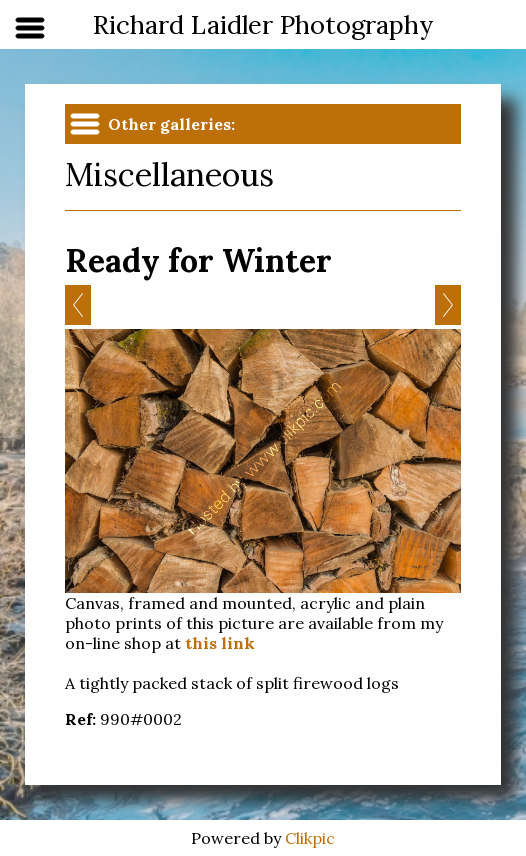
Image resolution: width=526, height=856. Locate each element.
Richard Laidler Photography (263, 24)
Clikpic (310, 838)
